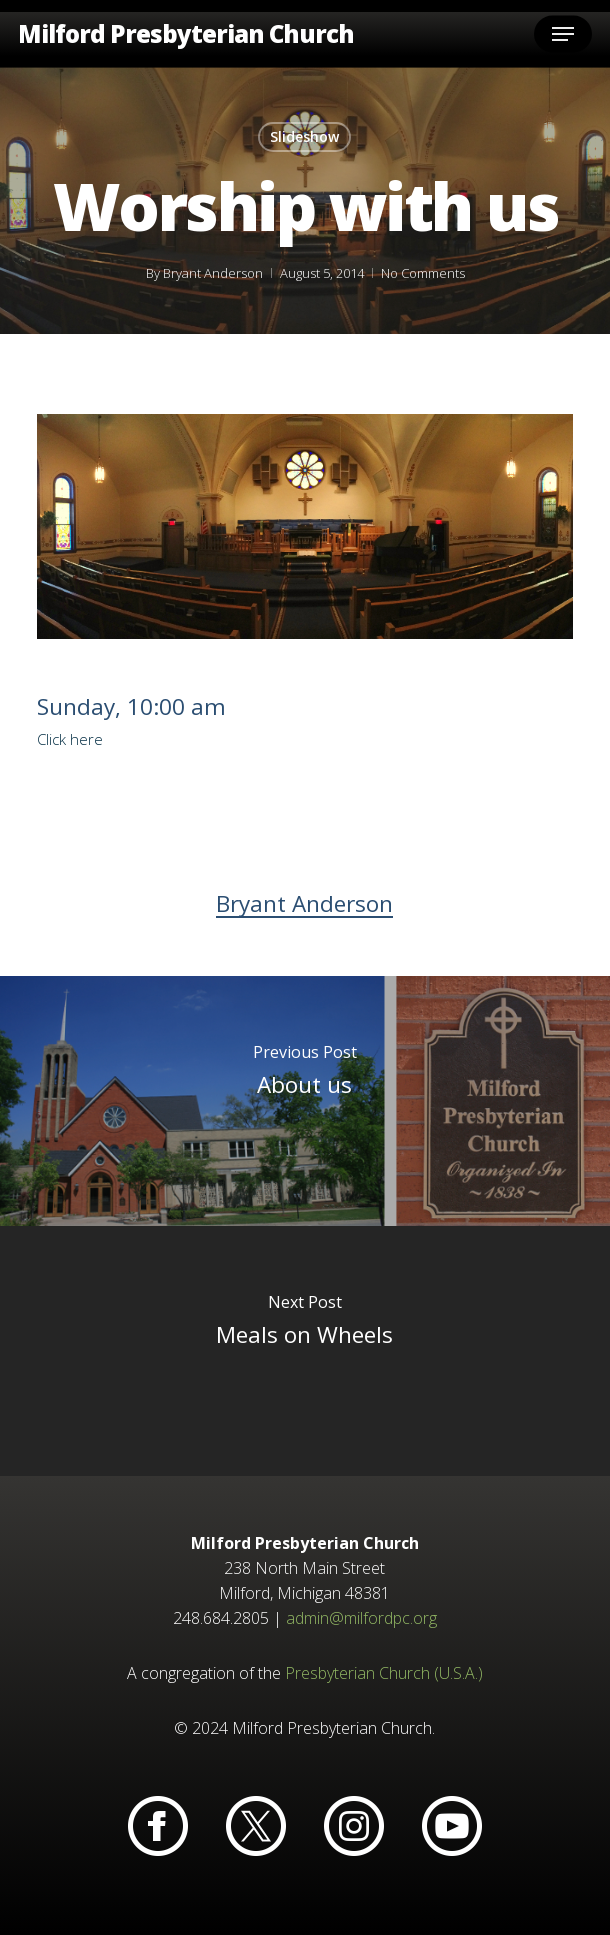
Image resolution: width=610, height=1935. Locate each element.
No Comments (422, 273)
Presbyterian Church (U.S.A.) (384, 1673)
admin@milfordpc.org (361, 1618)
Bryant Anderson (212, 273)
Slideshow (304, 136)
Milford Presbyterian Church (186, 34)
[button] (563, 34)
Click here (70, 739)
